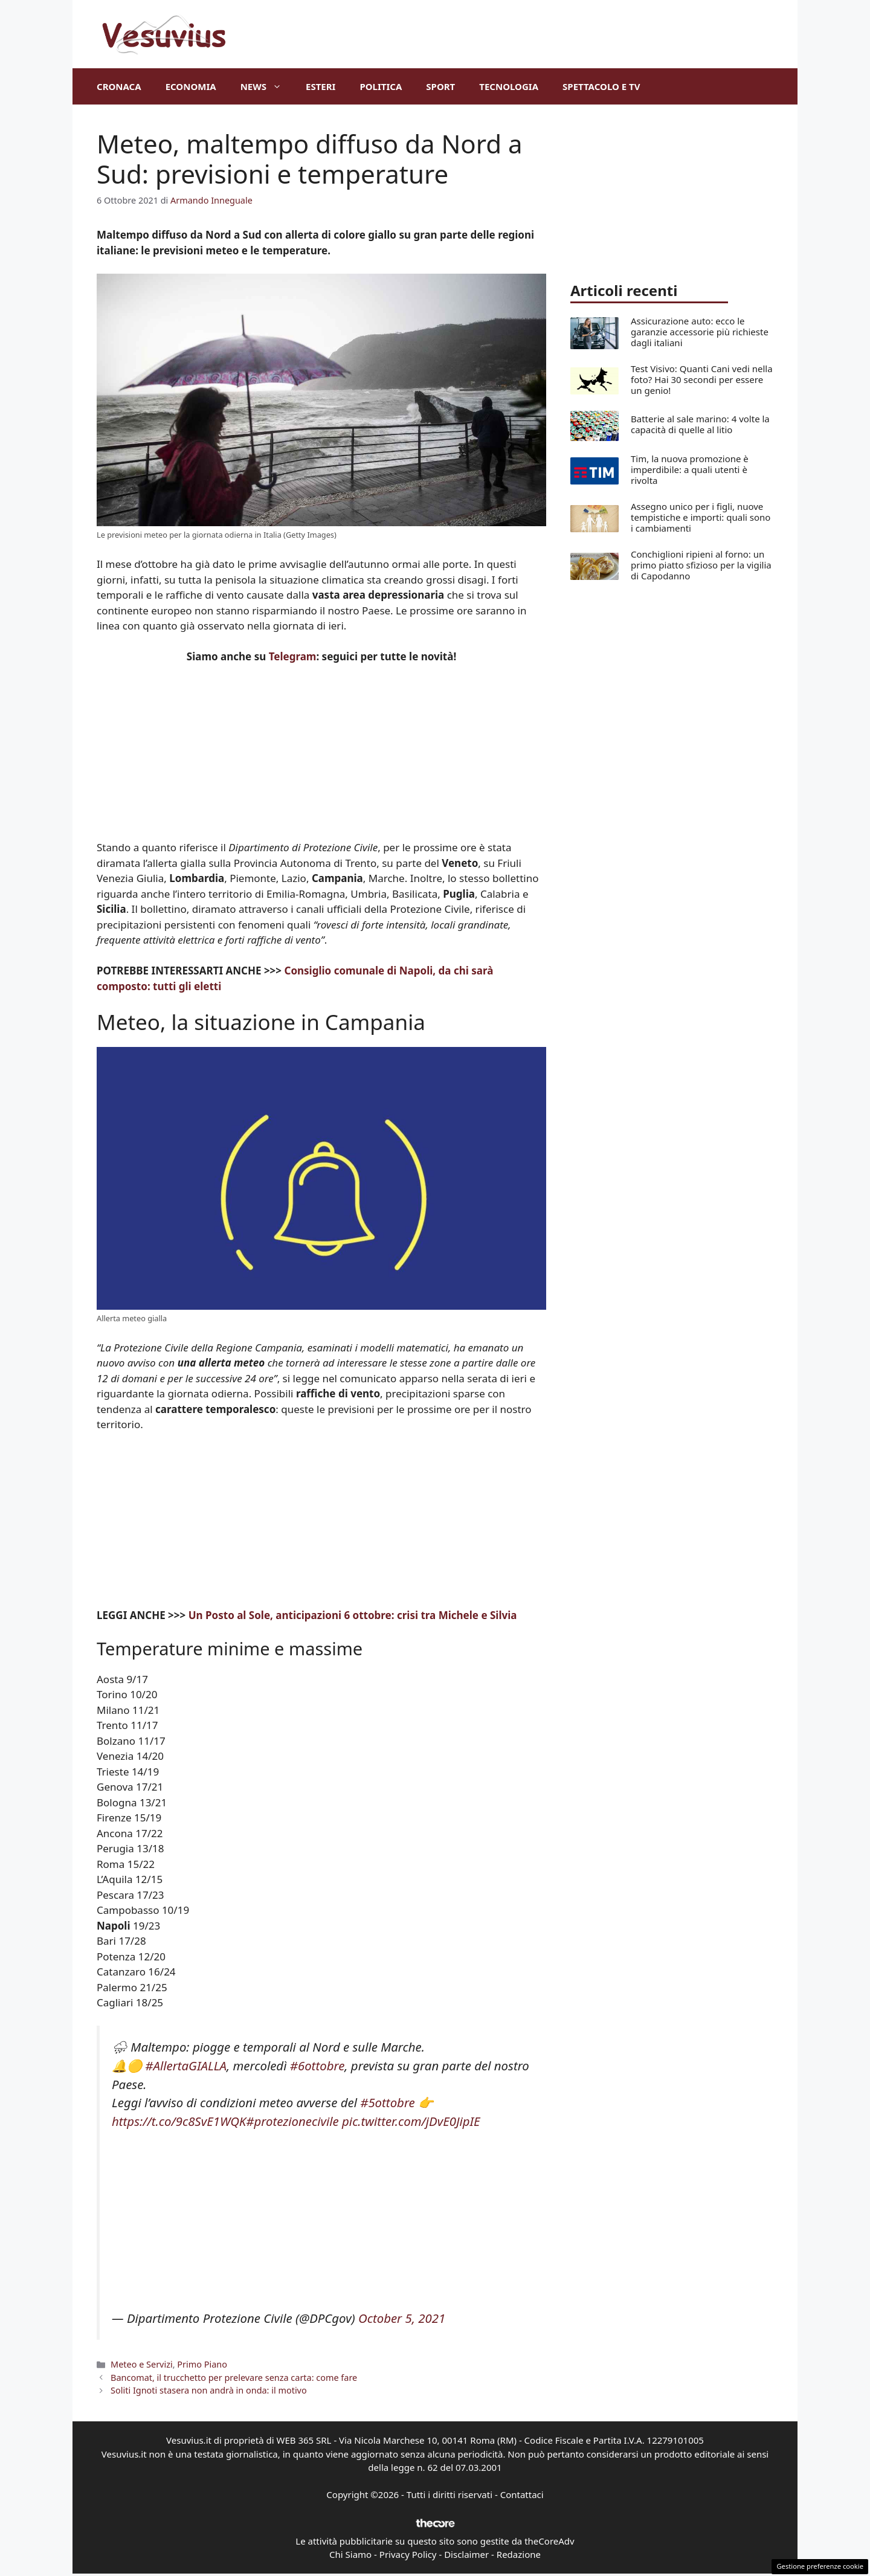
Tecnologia (508, 86)
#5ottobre (387, 2102)
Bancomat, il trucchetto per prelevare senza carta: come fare (234, 2377)
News (267, 86)
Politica (380, 86)
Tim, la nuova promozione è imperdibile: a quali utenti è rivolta (690, 469)
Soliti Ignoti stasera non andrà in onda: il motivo (209, 2390)
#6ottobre (317, 2065)
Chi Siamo (350, 2554)
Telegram (293, 656)
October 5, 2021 (401, 2318)
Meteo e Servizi (142, 2364)
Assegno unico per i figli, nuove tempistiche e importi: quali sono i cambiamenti (700, 517)
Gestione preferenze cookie (819, 2566)
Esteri (320, 86)
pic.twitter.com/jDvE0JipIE (411, 2121)
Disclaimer (466, 2554)
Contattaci (522, 2494)
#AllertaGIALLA (186, 2065)
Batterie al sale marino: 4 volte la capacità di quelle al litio (700, 424)
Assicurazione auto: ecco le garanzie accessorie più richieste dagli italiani (699, 332)
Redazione (519, 2554)
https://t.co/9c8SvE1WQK (179, 2121)
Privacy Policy (408, 2554)
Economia (191, 86)
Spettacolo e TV (601, 86)
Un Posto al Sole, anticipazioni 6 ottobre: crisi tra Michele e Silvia (352, 1615)
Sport (440, 86)
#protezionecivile (292, 2121)
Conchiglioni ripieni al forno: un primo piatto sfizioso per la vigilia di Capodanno (701, 565)
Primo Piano (202, 2364)
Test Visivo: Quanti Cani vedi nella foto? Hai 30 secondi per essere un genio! (702, 379)
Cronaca (119, 86)
